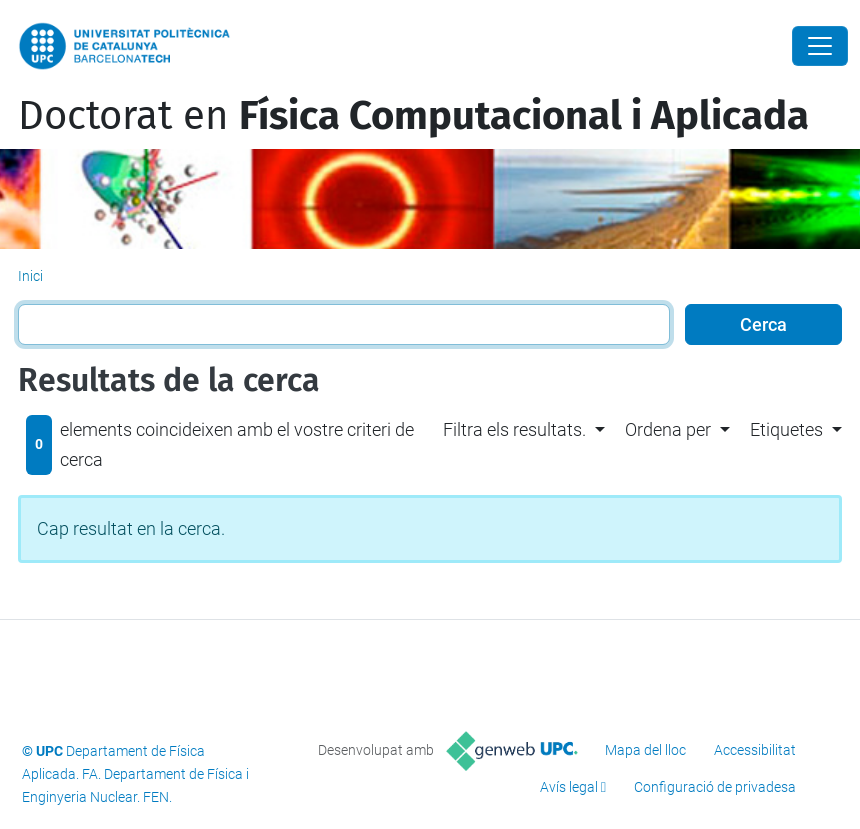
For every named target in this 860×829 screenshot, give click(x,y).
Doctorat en (413, 116)
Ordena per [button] (668, 429)
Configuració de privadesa (715, 787)
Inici (30, 276)
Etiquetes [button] (786, 429)
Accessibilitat (755, 750)
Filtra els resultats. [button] (514, 429)
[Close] (820, 46)
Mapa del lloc (645, 750)
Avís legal (569, 787)
